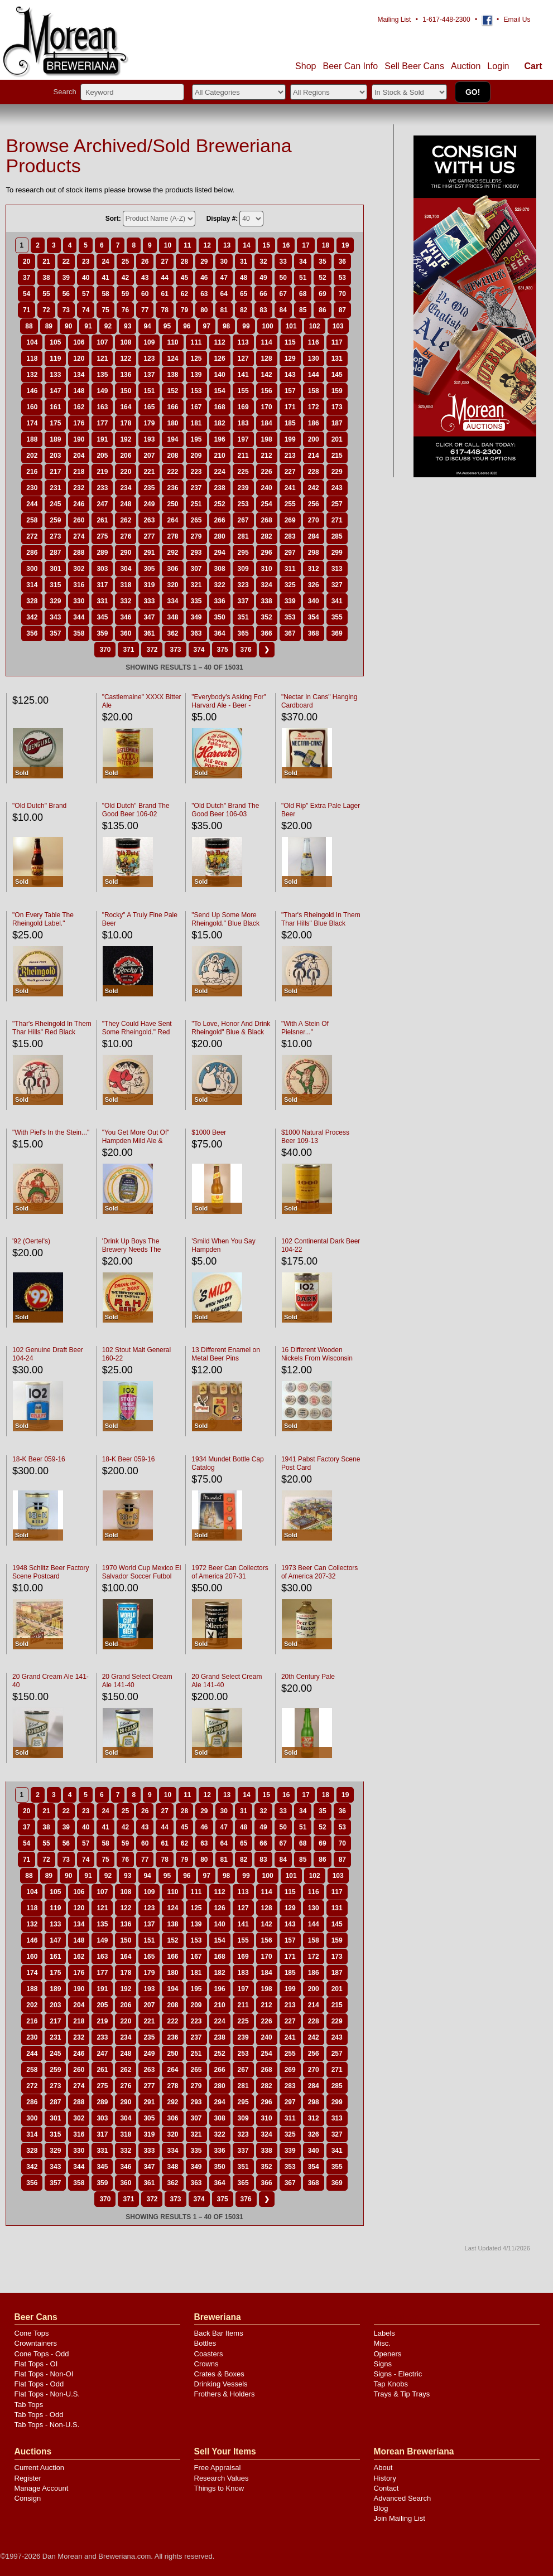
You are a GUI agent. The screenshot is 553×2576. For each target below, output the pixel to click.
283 (290, 536)
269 (290, 520)
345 (102, 617)
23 (85, 261)
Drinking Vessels (221, 2384)
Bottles (205, 2343)
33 (283, 261)
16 (286, 245)
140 (219, 375)
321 (196, 585)
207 (149, 455)
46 (204, 278)
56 (66, 294)
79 (184, 310)
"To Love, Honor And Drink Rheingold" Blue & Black (230, 1028)
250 (172, 504)
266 (219, 520)
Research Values (221, 2478)
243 (337, 488)
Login (498, 66)
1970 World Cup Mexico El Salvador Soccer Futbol (141, 1572)
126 (219, 358)
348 (172, 617)
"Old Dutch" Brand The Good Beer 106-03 (225, 810)
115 (290, 342)
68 (302, 294)
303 (102, 569)
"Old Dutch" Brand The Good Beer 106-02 (136, 810)
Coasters (208, 2354)
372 (151, 649)
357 (55, 633)
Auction (465, 66)
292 (172, 552)
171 (290, 407)
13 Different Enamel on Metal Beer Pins (225, 1354)
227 (290, 472)
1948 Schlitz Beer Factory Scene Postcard (50, 1572)
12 (207, 245)
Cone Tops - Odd (42, 2354)
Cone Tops (32, 2333)
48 (243, 278)
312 (313, 569)
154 (219, 391)
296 (266, 552)
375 (222, 649)
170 (266, 407)
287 (55, 552)
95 (167, 326)
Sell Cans (414, 66)
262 (125, 520)
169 (243, 407)
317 (102, 585)
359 (102, 633)
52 (322, 278)
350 (219, 617)
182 (219, 423)
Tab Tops (29, 2404)
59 (125, 294)
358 (78, 633)
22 (66, 261)
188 (31, 439)
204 (78, 455)
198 (266, 439)
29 (204, 261)
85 (302, 310)
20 (26, 261)
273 (55, 536)
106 (78, 342)
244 (31, 504)
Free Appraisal (217, 2467)
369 (337, 633)
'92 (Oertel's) (31, 1241)
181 (196, 423)
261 (102, 520)
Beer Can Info (350, 66)
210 (219, 455)
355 (337, 617)
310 (266, 569)
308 (219, 569)
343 (55, 617)
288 (78, 552)
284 (313, 536)
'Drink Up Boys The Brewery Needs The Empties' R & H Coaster (137, 1249)
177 (102, 423)
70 (342, 294)
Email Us (516, 19)
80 (204, 310)
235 (149, 488)
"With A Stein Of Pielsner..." (305, 1028)
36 (342, 261)
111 (196, 342)
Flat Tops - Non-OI (44, 2374)
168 (219, 407)
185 (290, 423)
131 (337, 358)
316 (78, 585)
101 (291, 326)
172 (313, 407)
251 (196, 504)
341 (337, 601)
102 (314, 326)
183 (243, 423)
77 (144, 310)
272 (31, 536)
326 (313, 585)
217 (55, 472)
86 (322, 310)
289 (102, 552)
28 (184, 261)
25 (125, 261)
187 (337, 423)
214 (313, 455)
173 (337, 407)
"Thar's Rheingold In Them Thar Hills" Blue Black (320, 919)
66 (263, 294)
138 (172, 375)
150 (125, 391)
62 (184, 294)
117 (337, 342)
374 (199, 649)
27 (164, 261)
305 (149, 569)
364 (219, 633)
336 (219, 601)
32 (263, 261)
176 (78, 423)
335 (196, 601)
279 (196, 536)
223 (196, 472)
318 (125, 585)
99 (245, 326)
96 (186, 326)
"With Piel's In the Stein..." (50, 1132)
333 (149, 601)
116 (313, 342)
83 (263, 310)
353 (290, 617)
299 (337, 552)
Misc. (382, 2343)
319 (149, 585)
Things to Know (219, 2488)
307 (196, 569)
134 (78, 375)
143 (290, 375)
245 (55, 504)
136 (125, 375)
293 (196, 552)
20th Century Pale (308, 1677)
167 (196, 407)
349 (196, 617)
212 (266, 455)
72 (46, 310)
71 (26, 310)
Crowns (206, 2364)
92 (108, 326)
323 (243, 585)
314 (31, 585)
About (383, 2467)
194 (172, 439)
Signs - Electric (398, 2374)
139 (196, 375)
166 (172, 407)
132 (31, 375)
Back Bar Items (218, 2333)
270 (313, 520)
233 (102, 488)
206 (125, 455)
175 (55, 423)
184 (266, 423)
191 (102, 439)
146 (31, 391)
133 (55, 375)
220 (125, 472)
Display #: (222, 218)
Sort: (113, 218)
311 (290, 569)
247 (102, 504)
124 (172, 358)
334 (172, 601)
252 (219, 504)
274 (78, 536)
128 (266, 358)
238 (219, 488)
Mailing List (394, 19)
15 (266, 245)
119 (55, 358)
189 (55, 439)
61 (164, 294)
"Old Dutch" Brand (39, 806)
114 (266, 342)
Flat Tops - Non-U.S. (47, 2394)
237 (196, 488)
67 (283, 294)
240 (266, 488)
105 (55, 342)
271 (337, 520)
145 (337, 375)
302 (78, 569)
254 (266, 504)
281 (243, 536)
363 (196, 633)
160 (31, 407)
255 (290, 504)
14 (246, 245)
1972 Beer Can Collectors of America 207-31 (229, 1572)
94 (147, 326)
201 (337, 439)
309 (243, 569)
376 (246, 649)
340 (313, 601)
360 (125, 633)
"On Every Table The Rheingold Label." (43, 919)
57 (85, 294)
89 (48, 326)
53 (342, 278)
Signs (383, 2364)
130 (313, 358)
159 (337, 391)
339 (290, 601)
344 (78, 617)
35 (322, 261)
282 (266, 536)
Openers (388, 2354)
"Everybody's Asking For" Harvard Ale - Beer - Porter (228, 705)
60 (144, 294)
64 (224, 294)
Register (28, 2478)
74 (85, 310)
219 (102, 472)
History (385, 2478)
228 (313, 472)
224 (219, 472)
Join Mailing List (400, 2518)
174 (31, 423)
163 (102, 407)
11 (187, 245)
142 (266, 375)
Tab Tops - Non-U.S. (47, 2424)
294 (219, 552)
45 (184, 278)
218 (78, 472)
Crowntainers (36, 2343)
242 (313, 488)
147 (55, 391)
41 (105, 278)
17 (305, 245)
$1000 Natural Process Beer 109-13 (315, 1137)
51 (302, 278)
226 (266, 472)
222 (172, 472)
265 (196, 520)
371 (128, 649)
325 (290, 585)
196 (219, 439)
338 (266, 601)
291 (149, 552)
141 (243, 375)
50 (283, 278)
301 (55, 569)
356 (31, 633)
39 (66, 278)
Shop (305, 66)
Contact (386, 2488)
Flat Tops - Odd (39, 2384)
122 (125, 358)
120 (78, 358)
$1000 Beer (208, 1132)
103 (338, 326)
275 (102, 536)
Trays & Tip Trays (402, 2394)
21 (46, 261)
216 (31, 472)
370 (104, 649)
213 (290, 455)
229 (337, 472)
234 (125, 488)
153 (196, 391)
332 (125, 601)
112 (219, 342)
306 (172, 569)
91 (88, 326)
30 (224, 261)
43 (144, 278)
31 (243, 261)
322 (219, 585)
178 (125, 423)
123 (149, 358)
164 (125, 407)
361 (149, 633)
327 (337, 585)
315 (55, 585)
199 (290, 439)
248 (125, 504)
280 (219, 536)
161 (55, 407)
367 (290, 633)
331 (102, 601)
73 (66, 310)
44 (164, 278)
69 (322, 294)
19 (345, 245)
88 (28, 326)
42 (125, 278)
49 (263, 278)
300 (31, 569)
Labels (384, 2333)
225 (243, 472)
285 (337, 536)
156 (266, 391)
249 (149, 504)
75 (105, 310)
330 (78, 601)
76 (125, 310)
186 (313, 423)
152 (172, 391)
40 (85, 278)
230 (31, 488)
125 (196, 358)
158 (313, 391)
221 (149, 472)
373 (175, 649)
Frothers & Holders (224, 2394)
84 (283, 310)
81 (224, 310)
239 (243, 488)
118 (31, 358)
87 (342, 310)
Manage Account (42, 2488)
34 (302, 261)
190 (78, 439)
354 (313, 617)
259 (55, 520)
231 (55, 488)
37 (26, 278)
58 (105, 294)
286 (31, 552)
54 (26, 294)
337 (243, 601)
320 (172, 585)
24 (105, 261)
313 (337, 569)
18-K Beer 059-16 (38, 1459)
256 (313, 504)
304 (125, 569)
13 (226, 245)
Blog (381, 2508)
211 (243, 455)
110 (172, 342)
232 (78, 488)
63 (204, 294)
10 (167, 245)
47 (224, 278)
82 (243, 310)
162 (78, 407)
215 (337, 455)
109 (149, 342)
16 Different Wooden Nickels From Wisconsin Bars (317, 1358)
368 (313, 633)
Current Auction (40, 2467)
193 (149, 439)
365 (243, 633)
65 (243, 294)
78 (164, 310)
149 (102, 391)
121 (102, 358)
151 (149, 391)
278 (172, 536)
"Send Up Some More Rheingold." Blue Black (225, 919)
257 (337, 504)
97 (206, 326)
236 (172, 488)
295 (243, 552)
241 (290, 488)
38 (46, 278)
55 (46, 294)
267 (243, 520)
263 (149, 520)
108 (125, 342)
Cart (533, 66)
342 (31, 617)
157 (290, 391)
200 (313, 439)
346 (125, 617)
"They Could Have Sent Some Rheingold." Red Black (137, 1032)
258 (31, 520)
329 (55, 601)
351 (243, 617)
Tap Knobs (391, 2384)
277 (149, 536)
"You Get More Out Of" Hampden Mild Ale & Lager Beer (136, 1141)
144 (313, 375)
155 (243, 391)
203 (55, 455)
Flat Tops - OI (36, 2364)
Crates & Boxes (219, 2374)
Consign (28, 2498)
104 (31, 342)
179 (149, 423)
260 (78, 520)
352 (266, 617)
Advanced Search (402, 2498)
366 (266, 633)
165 (149, 407)
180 (172, 423)
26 (144, 261)
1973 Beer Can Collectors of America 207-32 (319, 1572)
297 (290, 552)
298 (313, 552)
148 (78, 391)
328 (31, 601)
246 (78, 504)
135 (102, 375)
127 (243, 358)
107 (102, 342)
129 (290, 358)
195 (196, 439)
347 (149, 617)
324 (266, 585)
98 (226, 326)
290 (125, 552)
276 (125, 536)
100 (267, 326)
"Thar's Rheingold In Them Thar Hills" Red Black (52, 1028)
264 (172, 520)
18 (325, 245)
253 (243, 504)
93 (127, 326)
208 (172, 455)
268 (266, 520)
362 (172, 633)
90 (68, 326)
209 (196, 455)
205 (102, 455)
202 (31, 455)
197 (243, 439)
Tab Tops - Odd (39, 2414)
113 (243, 342)
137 (149, 375)
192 (125, 439)
